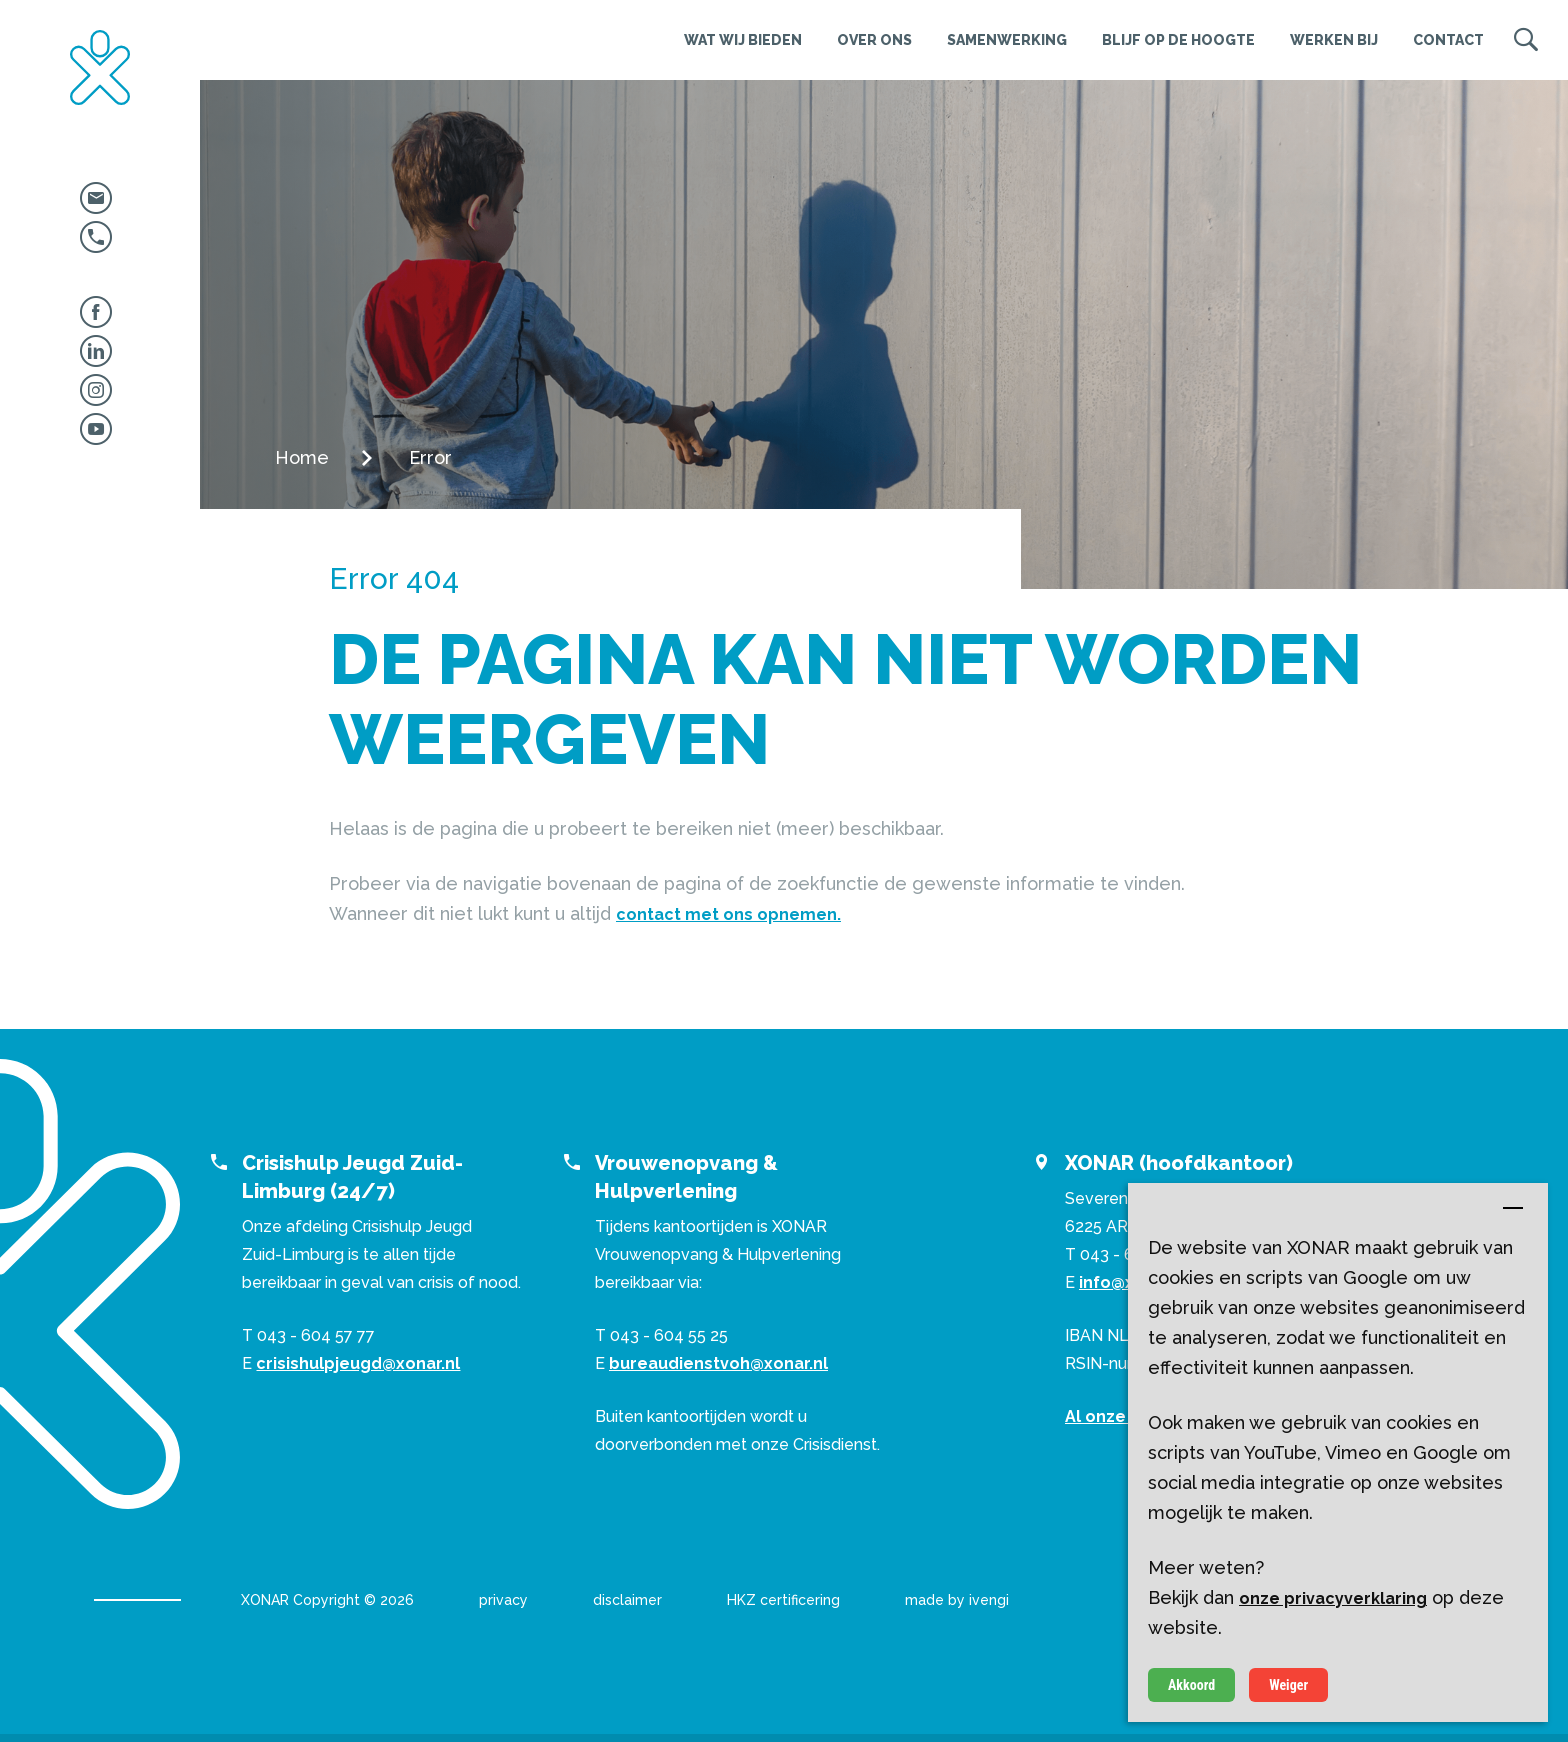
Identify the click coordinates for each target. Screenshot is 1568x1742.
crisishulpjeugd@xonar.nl (358, 1363)
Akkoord (1191, 1685)
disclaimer (627, 1600)
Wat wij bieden (743, 40)
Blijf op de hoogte (1178, 40)
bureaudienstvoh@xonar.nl (718, 1363)
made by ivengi (957, 1600)
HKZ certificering (783, 1600)
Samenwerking (1007, 40)
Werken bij (1334, 40)
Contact (1448, 40)
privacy (503, 1600)
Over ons (874, 40)
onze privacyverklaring (1333, 1598)
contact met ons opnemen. (728, 914)
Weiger (1288, 1685)
